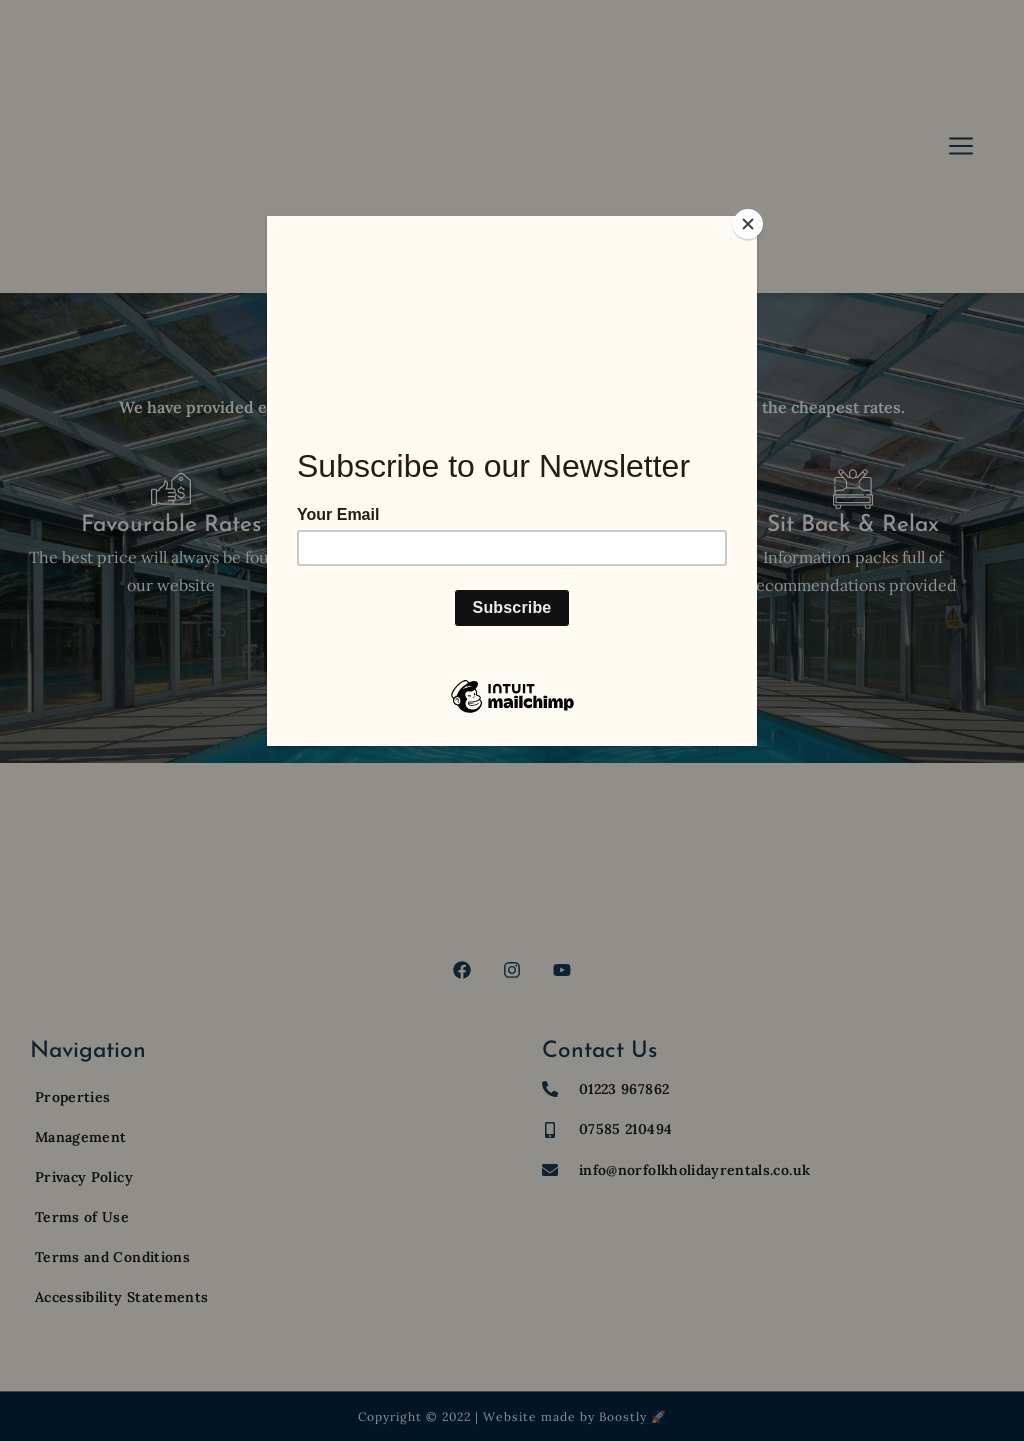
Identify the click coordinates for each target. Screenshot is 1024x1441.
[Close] (752, 221)
